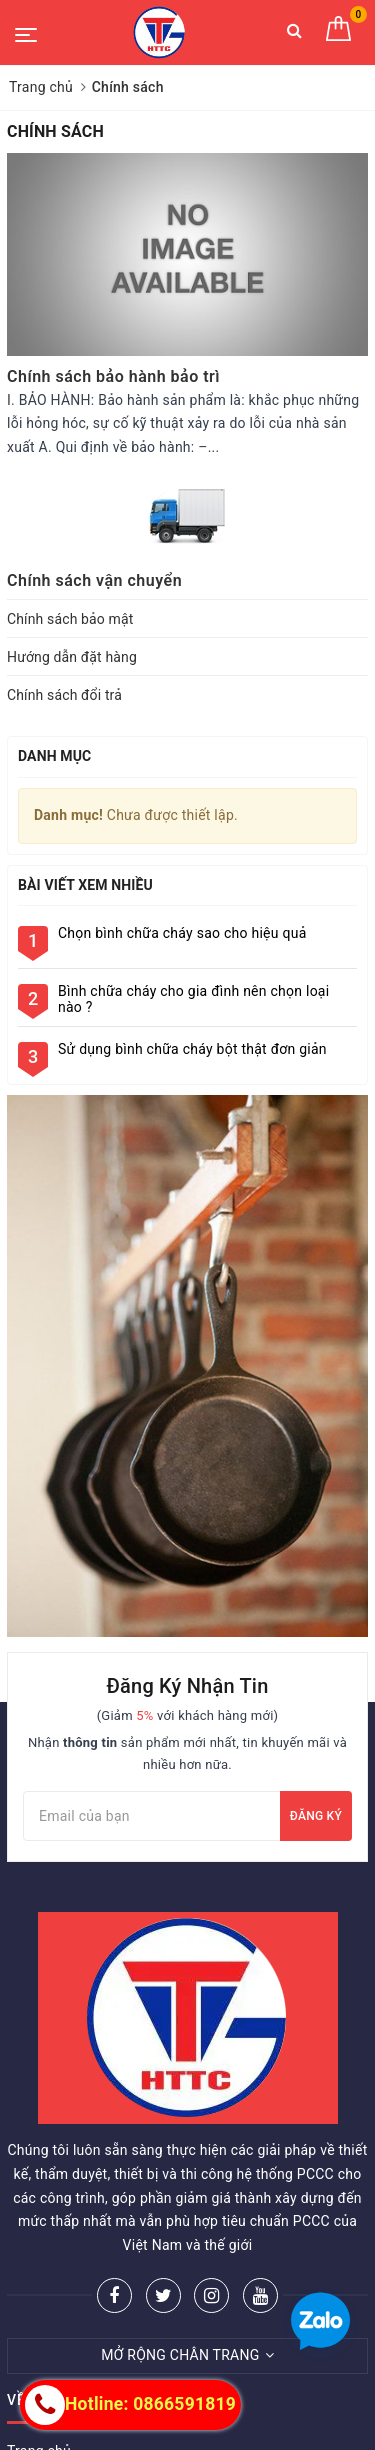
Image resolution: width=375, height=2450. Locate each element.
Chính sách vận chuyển (94, 580)
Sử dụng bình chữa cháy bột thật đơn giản (192, 1049)
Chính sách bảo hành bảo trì (113, 376)
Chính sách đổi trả (64, 695)
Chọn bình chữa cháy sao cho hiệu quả (182, 933)
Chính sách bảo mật (70, 619)
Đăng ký (316, 1816)
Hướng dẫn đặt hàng (72, 657)
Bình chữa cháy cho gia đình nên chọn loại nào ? (193, 998)
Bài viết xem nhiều (85, 885)
